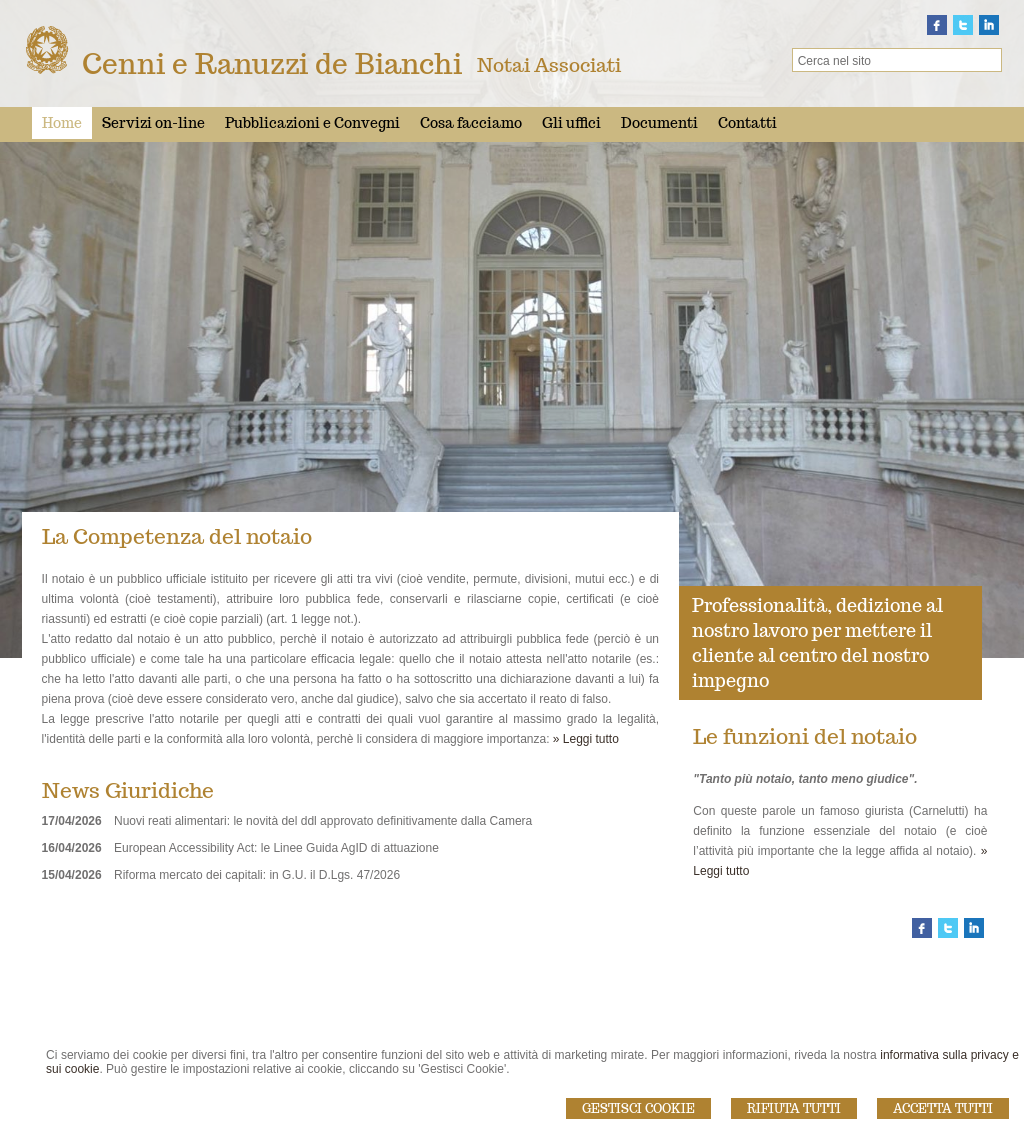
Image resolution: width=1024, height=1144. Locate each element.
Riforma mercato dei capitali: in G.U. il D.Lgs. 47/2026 (257, 875)
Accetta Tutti (943, 1108)
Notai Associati (549, 65)
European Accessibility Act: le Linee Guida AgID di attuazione (276, 848)
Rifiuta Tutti (794, 1108)
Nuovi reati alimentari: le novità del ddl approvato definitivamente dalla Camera (323, 821)
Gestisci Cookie (638, 1108)
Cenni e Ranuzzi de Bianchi (272, 63)
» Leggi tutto (586, 739)
